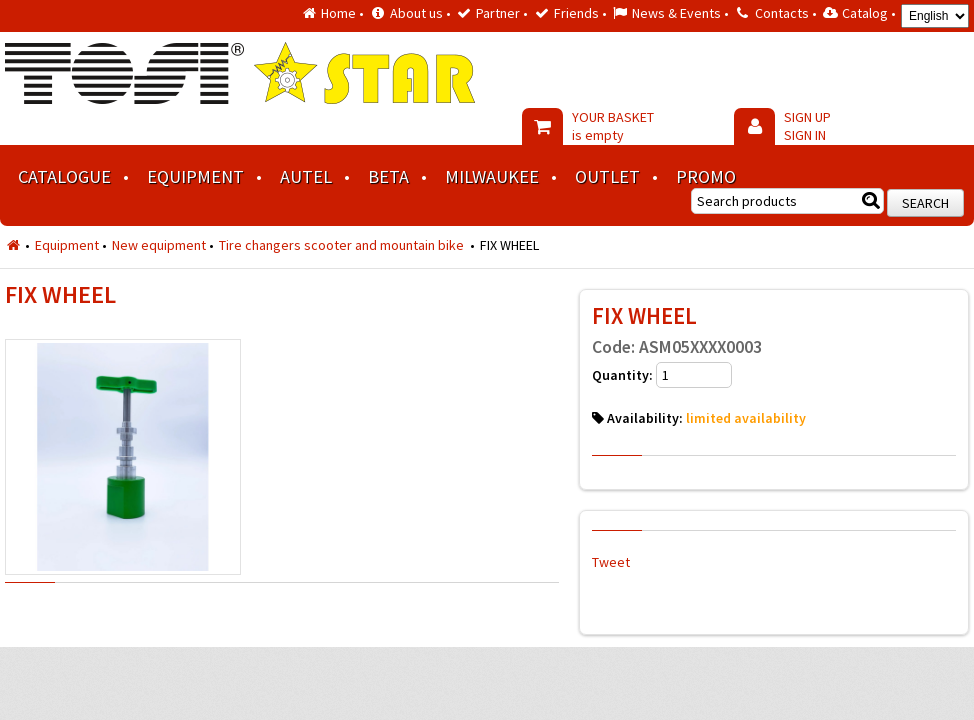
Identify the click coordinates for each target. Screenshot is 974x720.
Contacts (782, 13)
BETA (388, 176)
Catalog (865, 13)
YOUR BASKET (613, 126)
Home (338, 13)
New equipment (159, 245)
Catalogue (64, 176)
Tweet (611, 562)
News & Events (676, 13)
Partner (498, 13)
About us (416, 13)
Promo (706, 176)
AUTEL (306, 176)
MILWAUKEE (492, 176)
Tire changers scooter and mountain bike (343, 245)
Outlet (607, 176)
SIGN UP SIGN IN (807, 126)
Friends (576, 13)
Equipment (195, 176)
